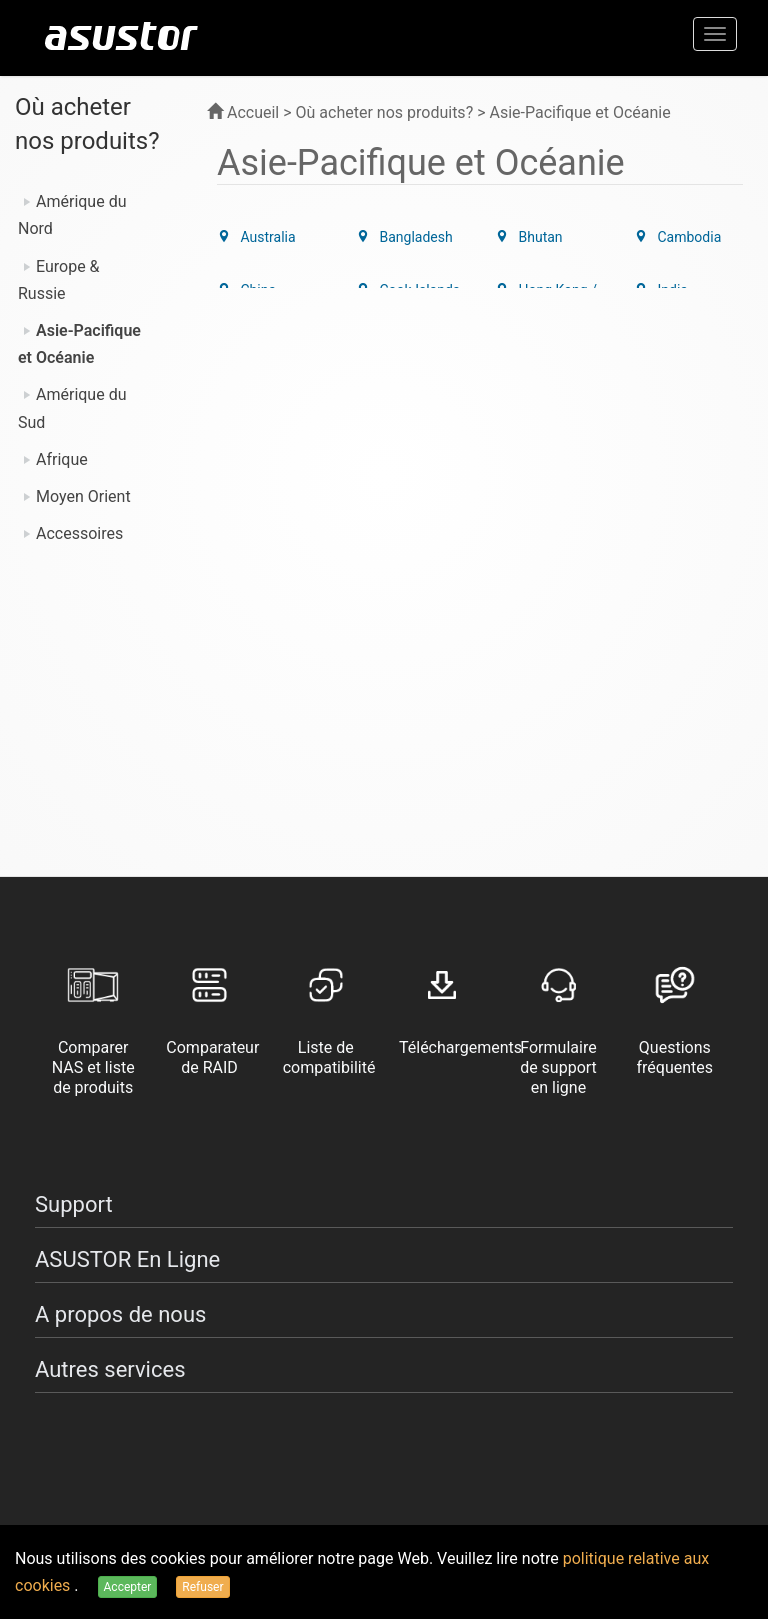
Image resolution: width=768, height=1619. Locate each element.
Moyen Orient (83, 496)
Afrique (62, 459)
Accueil (243, 112)
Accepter (128, 1587)
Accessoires (79, 533)
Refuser (202, 1587)
